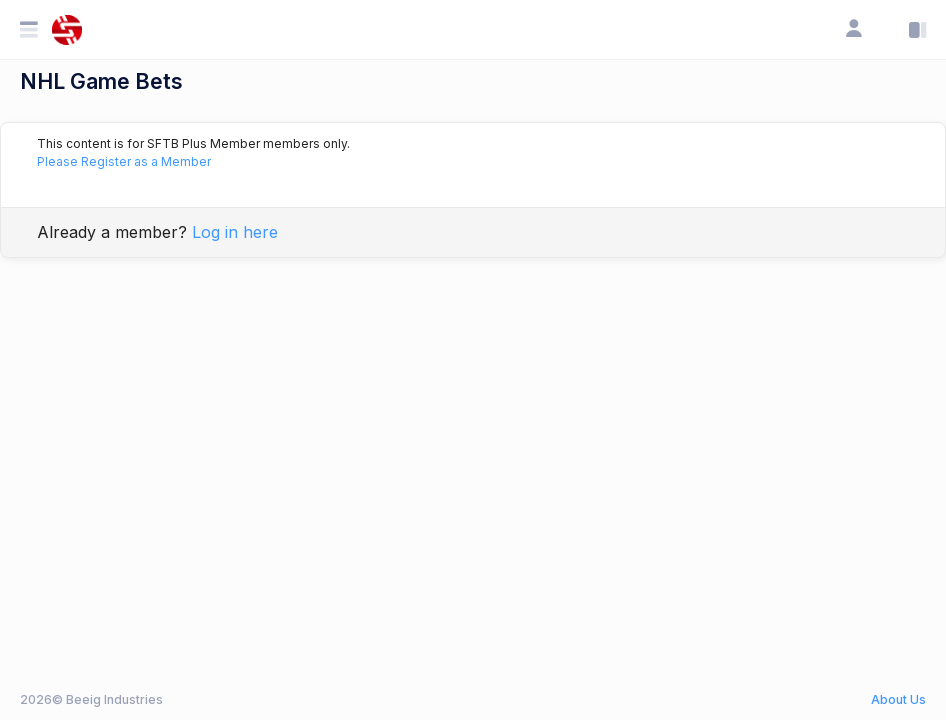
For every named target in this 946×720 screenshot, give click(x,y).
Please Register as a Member (124, 161)
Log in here (235, 232)
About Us (898, 699)
